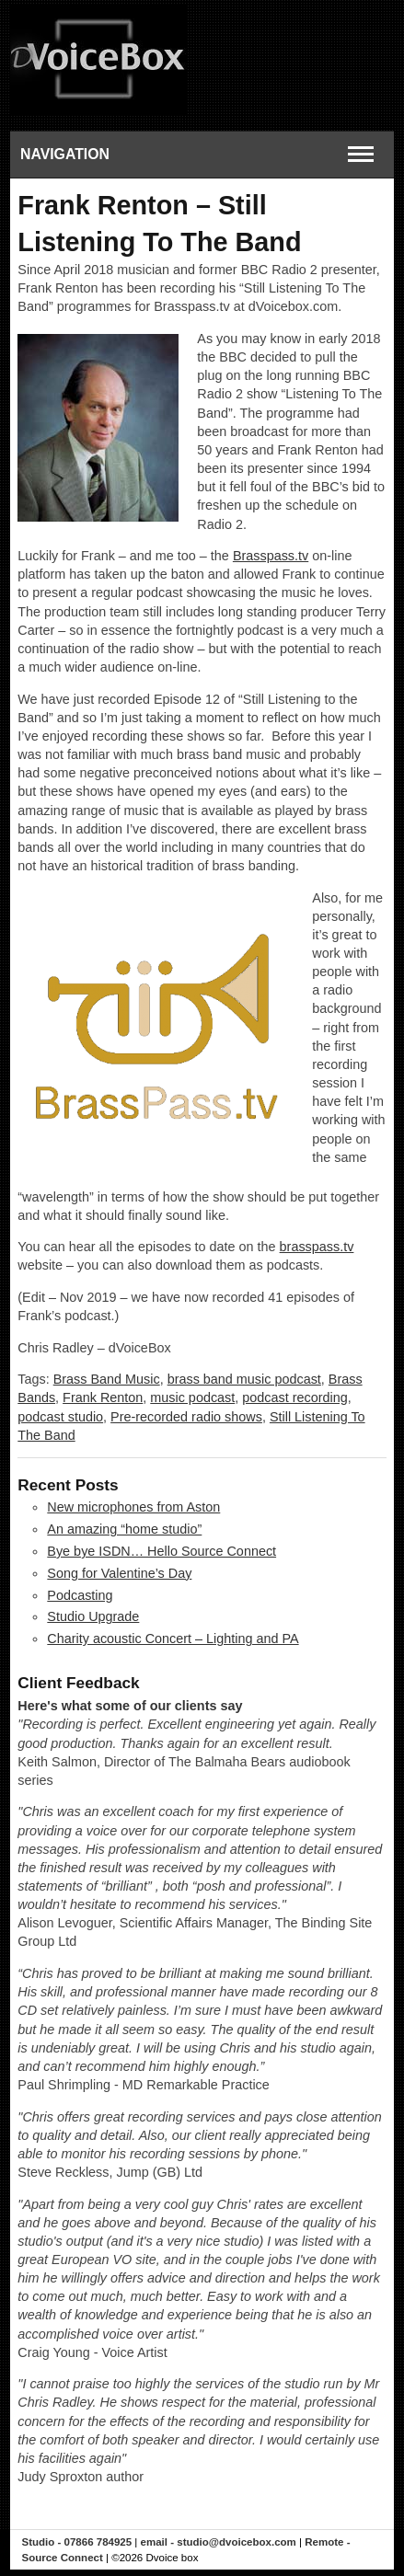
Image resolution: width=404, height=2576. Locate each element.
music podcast (192, 1397)
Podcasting (79, 1595)
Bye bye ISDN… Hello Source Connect (161, 1551)
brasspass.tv (317, 1246)
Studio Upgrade (93, 1616)
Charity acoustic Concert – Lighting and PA (172, 1638)
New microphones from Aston (133, 1507)
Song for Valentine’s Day (119, 1573)
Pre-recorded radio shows (186, 1416)
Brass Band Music (106, 1379)
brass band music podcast (244, 1379)
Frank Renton (103, 1397)
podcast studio (60, 1416)
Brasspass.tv (270, 555)
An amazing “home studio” (124, 1529)
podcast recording (294, 1397)
